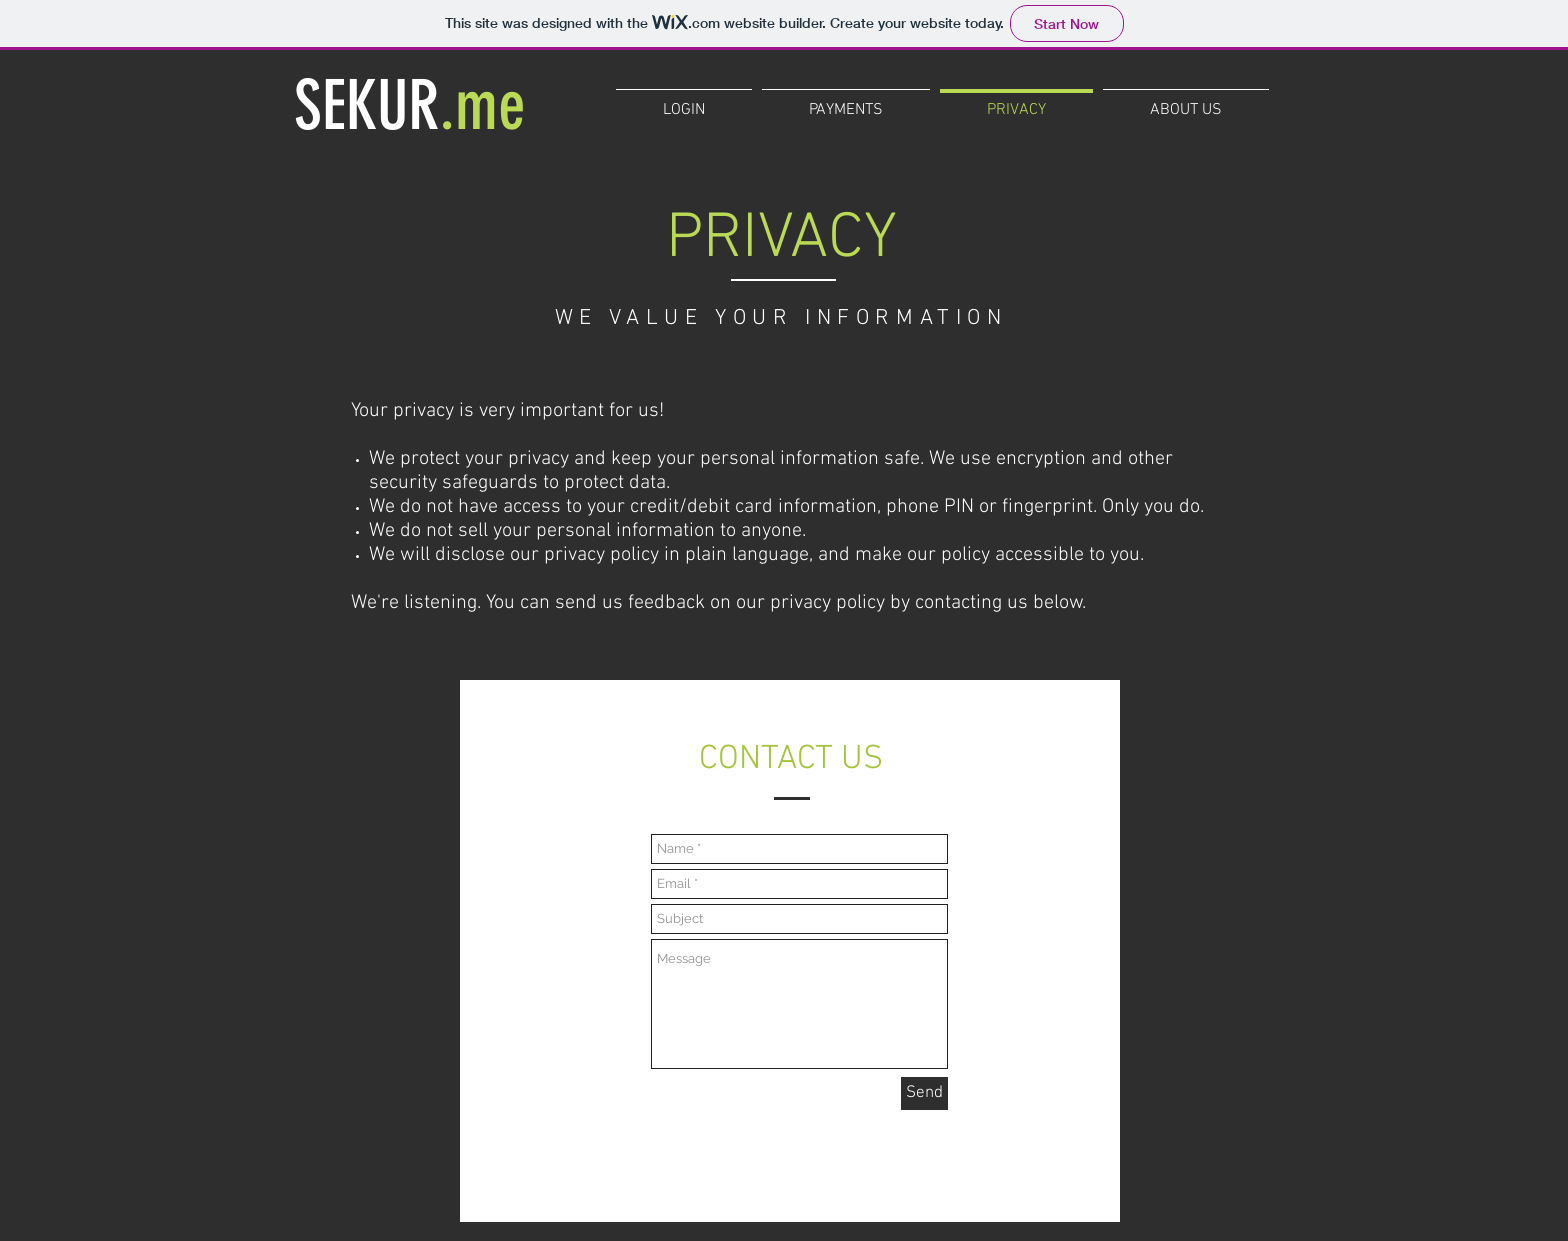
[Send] (924, 1093)
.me (482, 105)
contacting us (971, 603)
